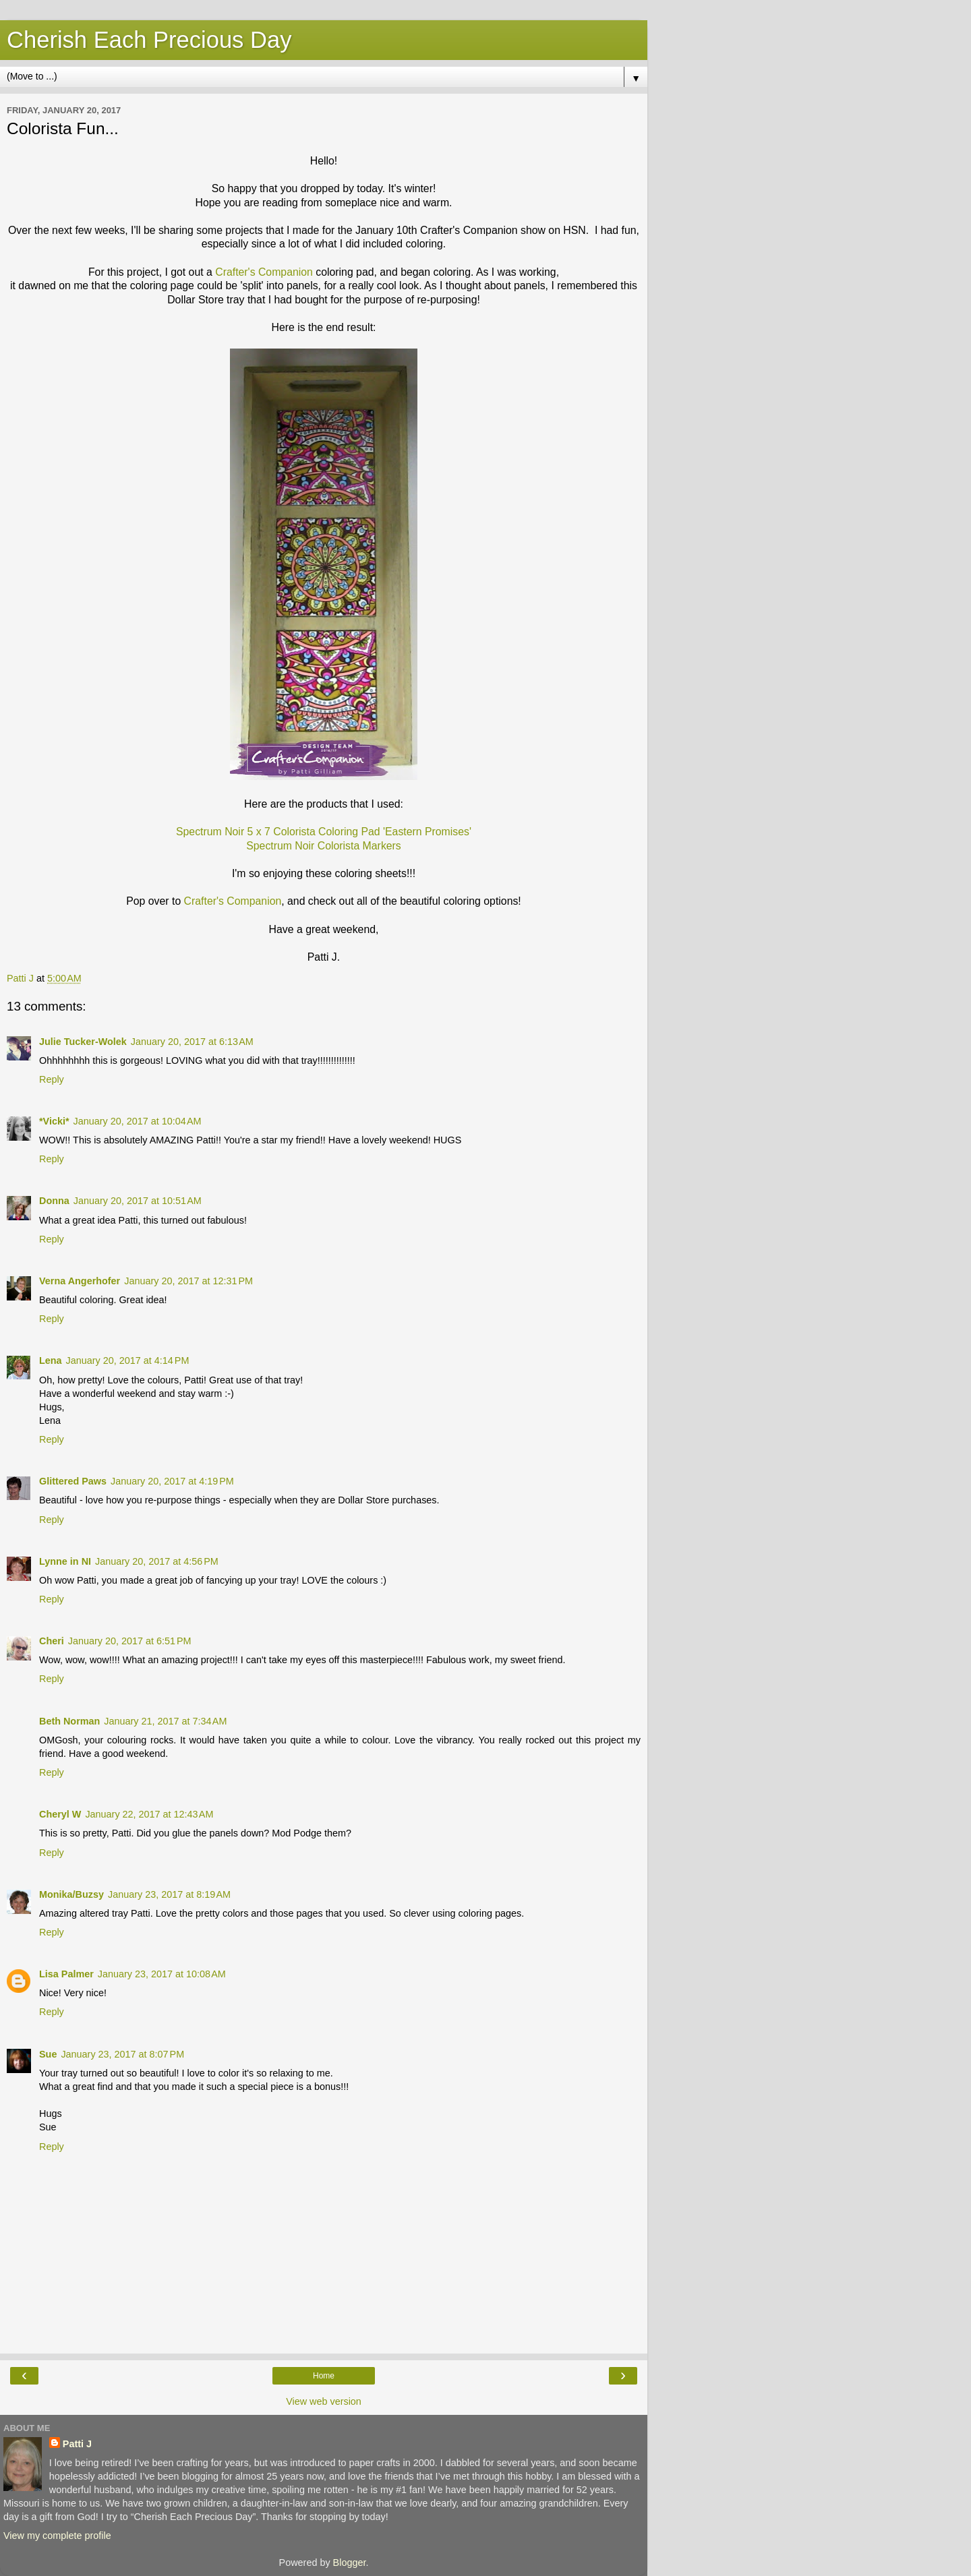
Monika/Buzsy (71, 1894)
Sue (48, 2054)
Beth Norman (69, 1721)
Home (323, 2375)
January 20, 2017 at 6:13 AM (192, 1041)
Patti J (77, 2443)
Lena (50, 1360)
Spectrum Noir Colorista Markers (323, 845)
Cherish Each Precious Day (149, 40)
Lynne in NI (65, 1561)
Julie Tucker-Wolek (83, 1041)
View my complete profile (57, 2535)
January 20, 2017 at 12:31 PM (188, 1281)
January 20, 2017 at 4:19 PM (172, 1481)
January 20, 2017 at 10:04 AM (137, 1121)
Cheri (51, 1641)
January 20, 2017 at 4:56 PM (156, 1561)
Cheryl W (60, 1814)
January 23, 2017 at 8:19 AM (169, 1894)
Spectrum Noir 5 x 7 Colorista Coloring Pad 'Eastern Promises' (323, 831)
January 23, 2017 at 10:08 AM (162, 1974)
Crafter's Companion (264, 272)
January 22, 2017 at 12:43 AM (149, 1814)
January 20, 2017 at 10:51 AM (137, 1200)
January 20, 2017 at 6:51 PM (130, 1641)
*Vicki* (54, 1121)
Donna (54, 1200)
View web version (323, 2401)
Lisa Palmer (66, 1974)
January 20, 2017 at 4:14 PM (127, 1360)
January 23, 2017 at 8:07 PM (122, 2054)
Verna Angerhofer (79, 1281)
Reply (51, 1079)
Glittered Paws (73, 1481)
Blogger (349, 2562)
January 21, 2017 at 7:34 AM (165, 1721)
